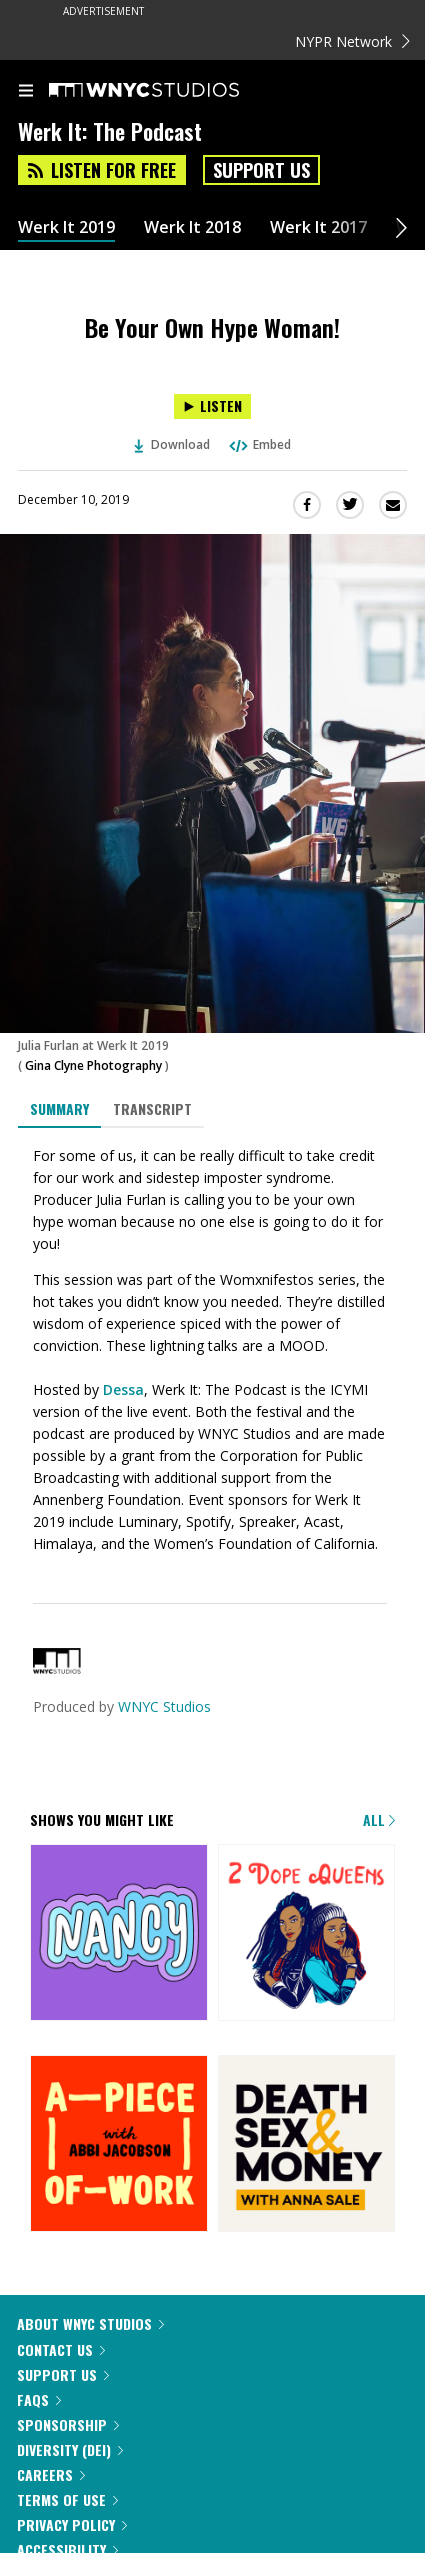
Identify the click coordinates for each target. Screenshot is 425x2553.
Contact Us (61, 2349)
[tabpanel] (212, 1349)
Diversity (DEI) (70, 2449)
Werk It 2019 (66, 227)
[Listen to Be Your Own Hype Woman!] (212, 406)
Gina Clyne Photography (93, 1065)
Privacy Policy (72, 2524)
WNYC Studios (164, 1706)
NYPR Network (352, 41)
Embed (259, 444)
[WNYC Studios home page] (169, 91)
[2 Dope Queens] (307, 1934)
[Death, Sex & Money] (307, 2145)
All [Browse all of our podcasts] (379, 1819)
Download (172, 444)
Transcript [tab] (152, 1108)
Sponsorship (68, 2424)
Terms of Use (67, 2499)
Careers (51, 2474)
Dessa (123, 1389)
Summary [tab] (59, 1108)
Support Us (261, 170)
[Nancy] (119, 1934)
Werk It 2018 (192, 227)
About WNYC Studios (90, 2323)
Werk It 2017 (318, 227)
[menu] (26, 92)
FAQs (39, 2399)
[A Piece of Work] (119, 2145)
